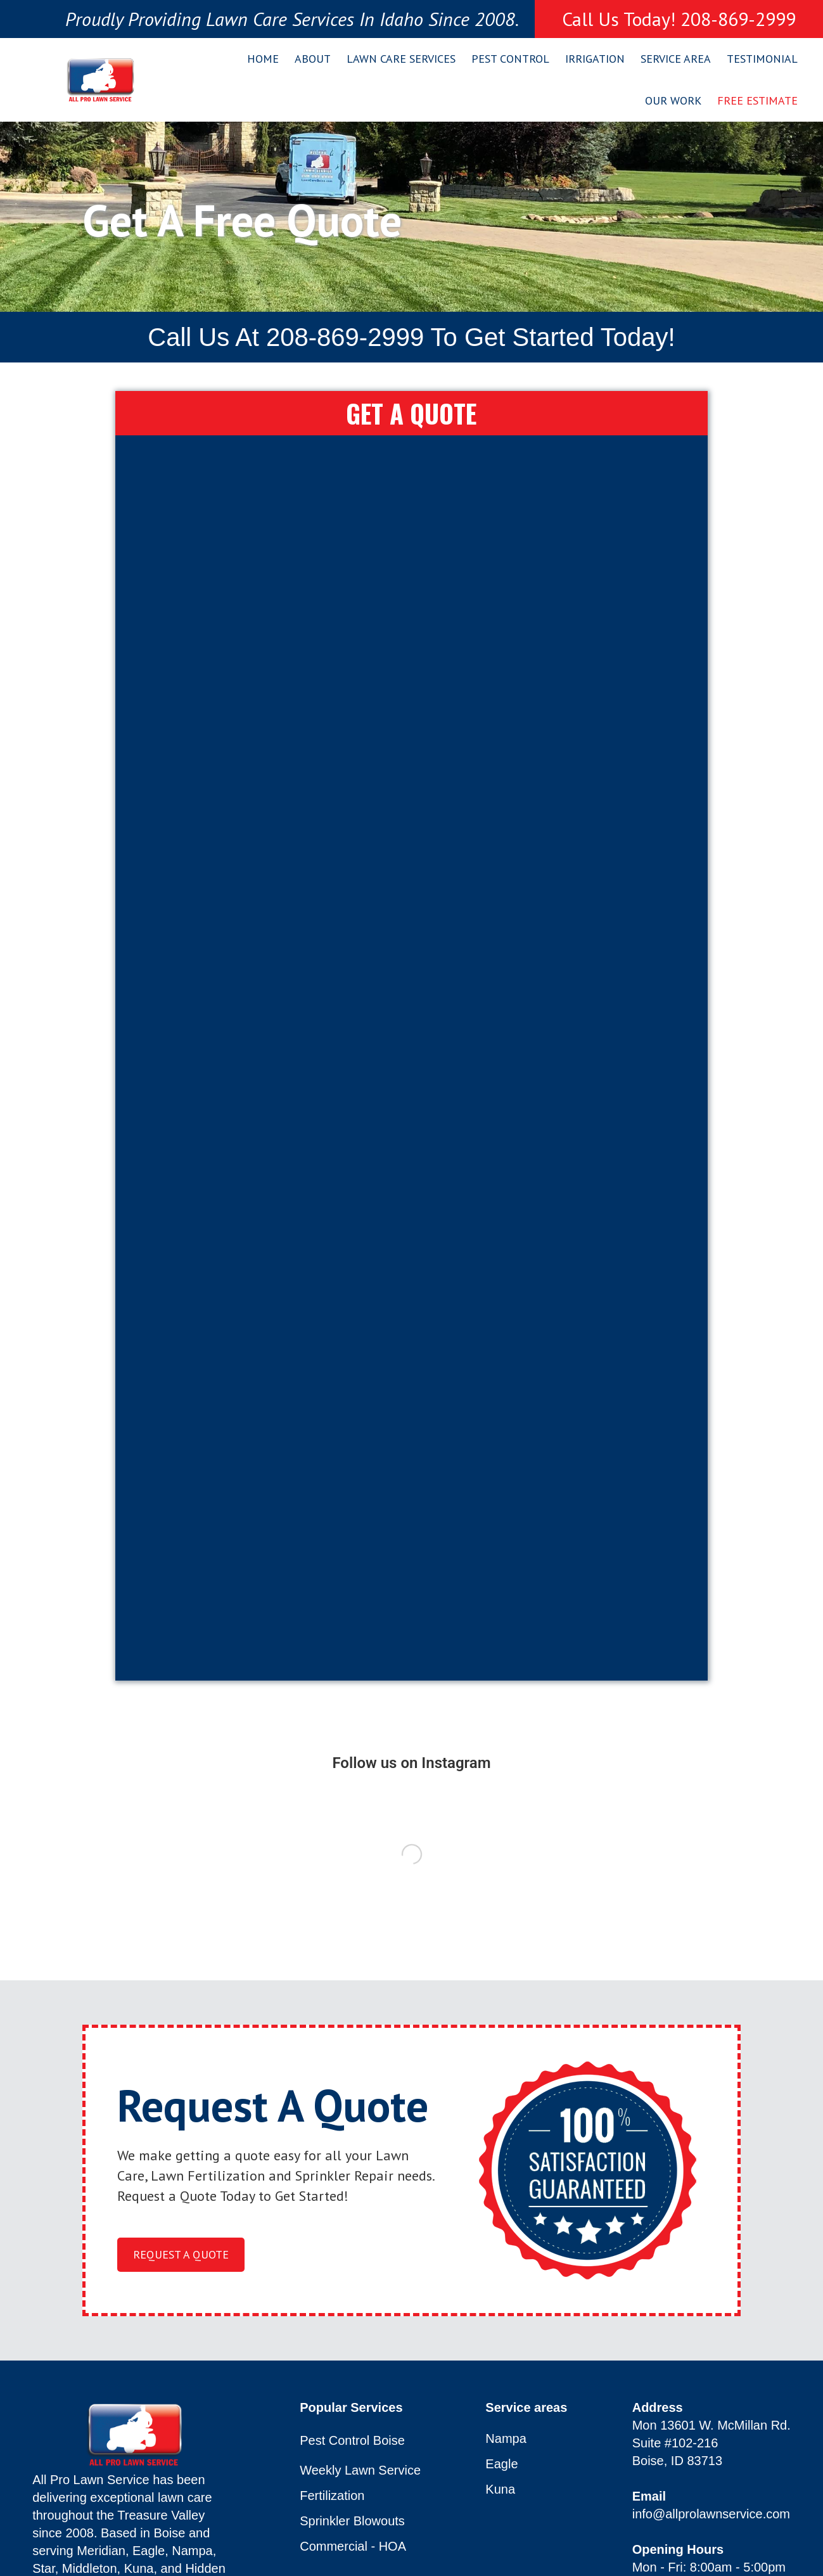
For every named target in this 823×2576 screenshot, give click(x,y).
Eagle (501, 2464)
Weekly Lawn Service (360, 2470)
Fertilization (332, 2495)
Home (263, 58)
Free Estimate (757, 100)
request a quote (181, 2254)
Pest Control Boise (352, 2440)
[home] (100, 80)
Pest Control (510, 58)
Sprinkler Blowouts (352, 2521)
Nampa (505, 2438)
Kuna (500, 2489)
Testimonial (762, 58)
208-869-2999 (345, 337)
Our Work (673, 100)
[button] (308, 59)
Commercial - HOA (353, 2546)
